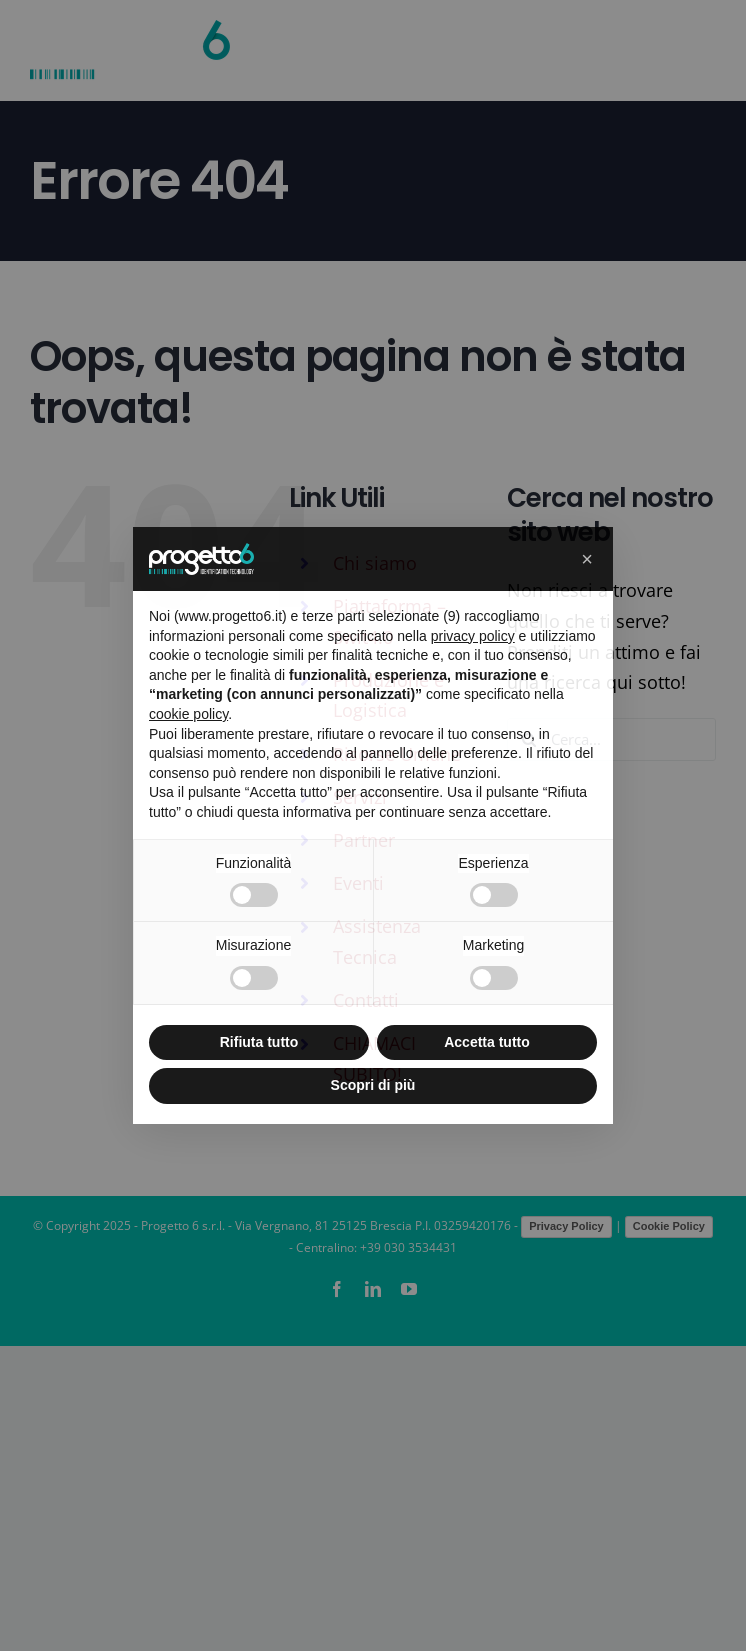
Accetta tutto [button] (487, 1042)
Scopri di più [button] (373, 1085)
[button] (587, 559)
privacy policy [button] (473, 636)
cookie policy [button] (188, 714)
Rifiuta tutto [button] (259, 1042)
